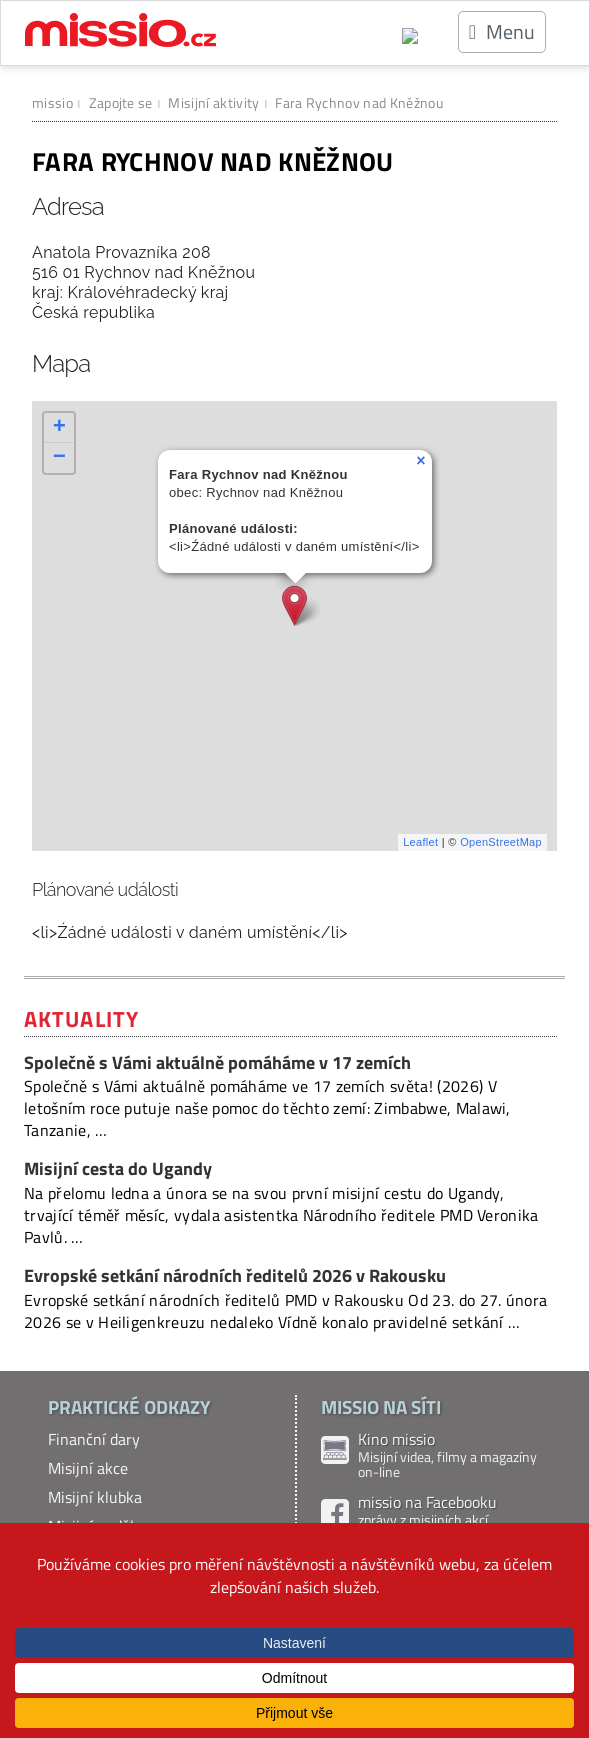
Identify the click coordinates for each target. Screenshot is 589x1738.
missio (52, 102)
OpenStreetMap (501, 842)
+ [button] (60, 428)
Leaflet (420, 842)
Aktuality (81, 1019)
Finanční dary (94, 1439)
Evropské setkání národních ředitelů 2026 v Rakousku (235, 1275)
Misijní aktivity (213, 102)
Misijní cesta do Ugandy (118, 1168)
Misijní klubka (95, 1497)
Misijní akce (88, 1468)
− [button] (60, 458)
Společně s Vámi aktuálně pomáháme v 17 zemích (217, 1062)
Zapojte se (121, 102)
